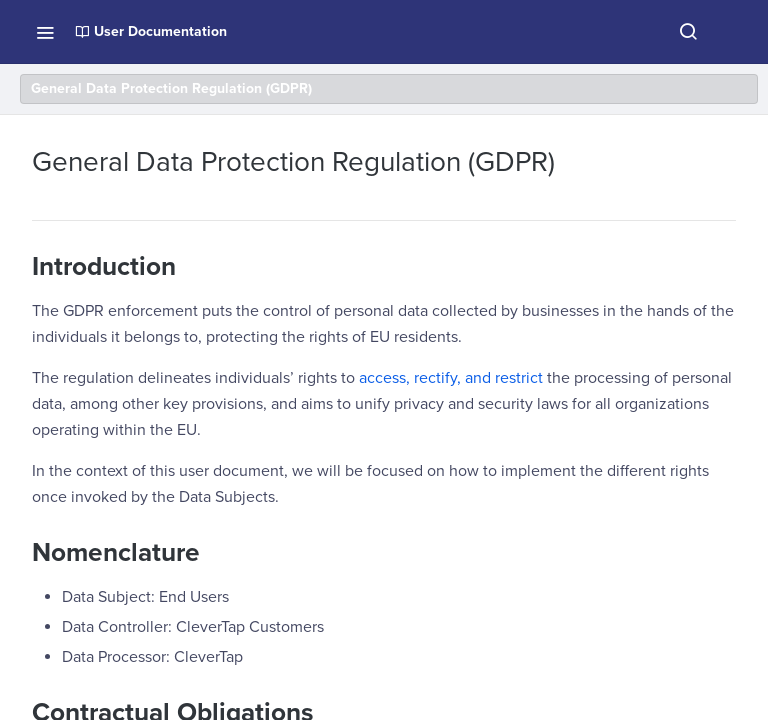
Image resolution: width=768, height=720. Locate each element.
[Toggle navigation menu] (45, 32)
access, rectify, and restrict (451, 378)
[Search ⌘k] (688, 32)
